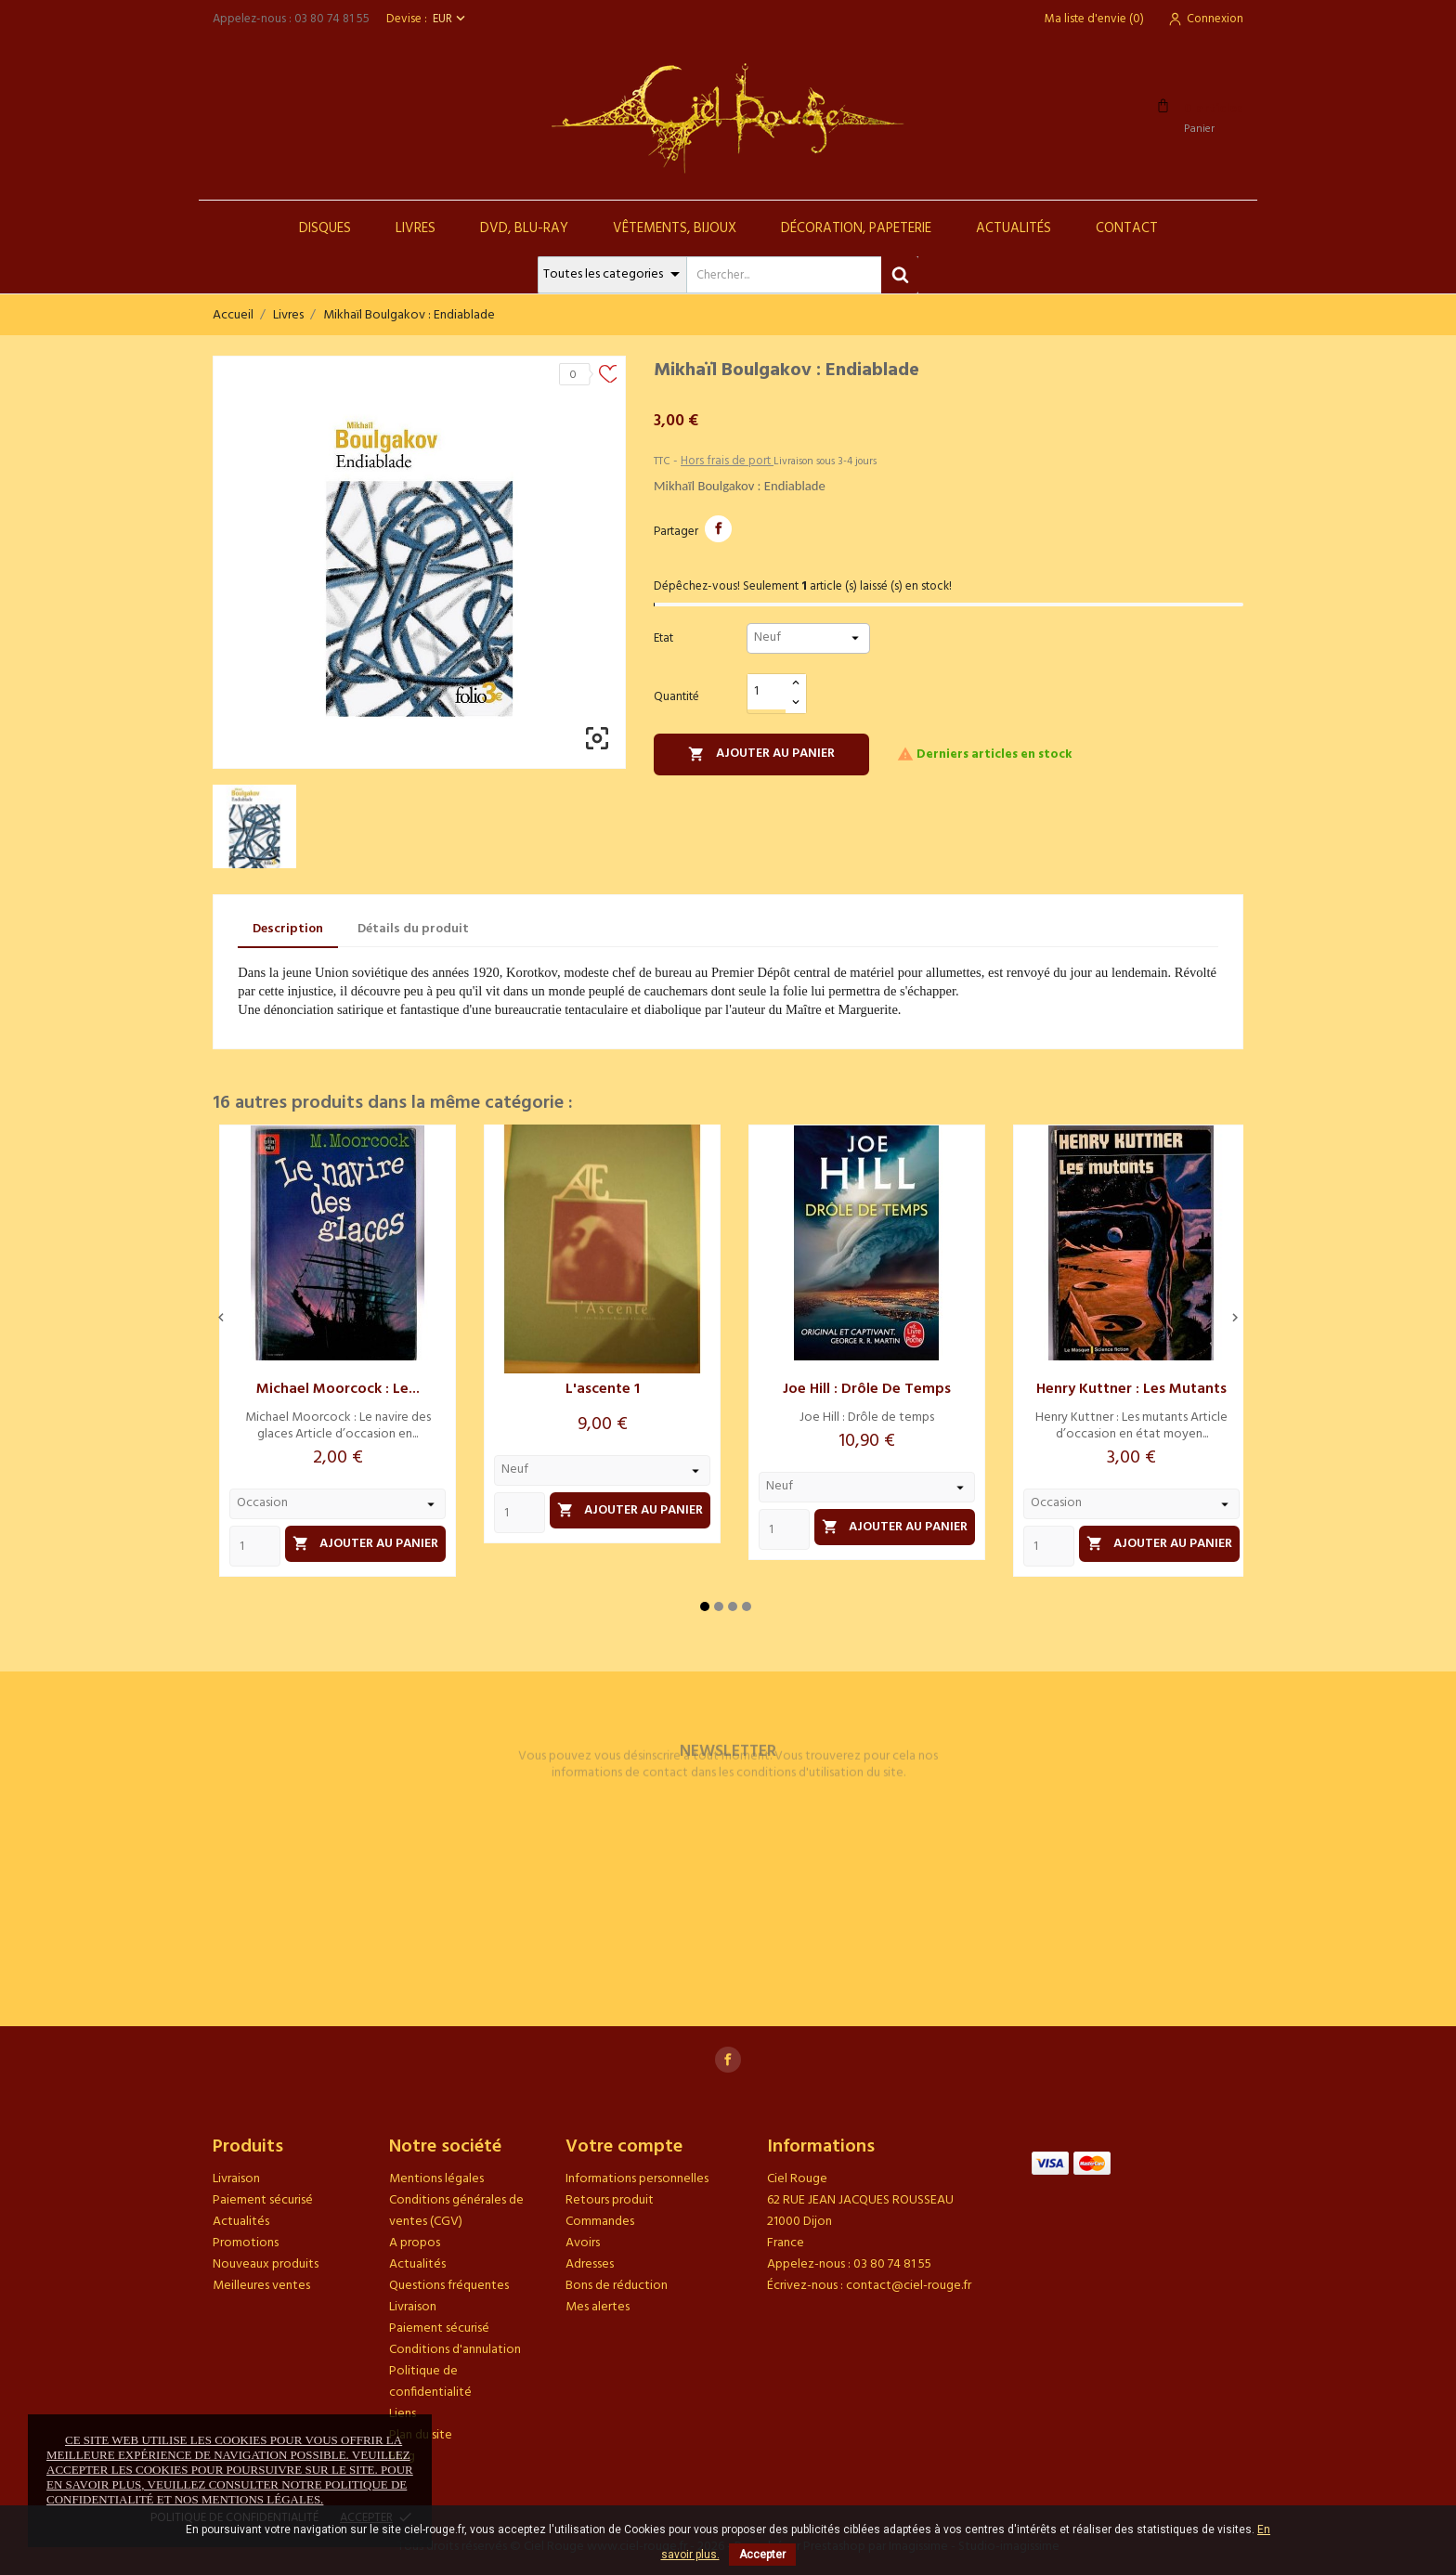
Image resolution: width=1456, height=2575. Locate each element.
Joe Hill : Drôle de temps (867, 1389)
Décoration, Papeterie (856, 228)
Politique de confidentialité (430, 2381)
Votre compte (624, 2147)
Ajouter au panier (761, 753)
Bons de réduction (617, 2285)
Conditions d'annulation (455, 2349)
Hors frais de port (727, 461)
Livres (416, 228)
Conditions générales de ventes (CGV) (456, 2211)
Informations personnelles (637, 2179)
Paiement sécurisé (263, 2200)
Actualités (1013, 228)
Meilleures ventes (261, 2285)
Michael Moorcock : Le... (338, 1389)
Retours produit (610, 2200)
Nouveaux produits (265, 2264)
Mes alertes (598, 2307)
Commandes (600, 2221)
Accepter (762, 2554)
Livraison (236, 2179)
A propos (414, 2243)
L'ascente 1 (603, 1389)
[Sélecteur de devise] (451, 19)
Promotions (246, 2243)
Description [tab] (288, 929)
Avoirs (583, 2243)
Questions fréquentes (449, 2285)
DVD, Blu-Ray (524, 228)
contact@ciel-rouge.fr (908, 2285)
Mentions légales (436, 2179)
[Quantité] (767, 692)
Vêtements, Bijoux (674, 228)
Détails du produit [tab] (413, 929)
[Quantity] (254, 1546)
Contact (1127, 228)
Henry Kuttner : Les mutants (1131, 1389)
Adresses (590, 2264)
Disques (325, 228)
